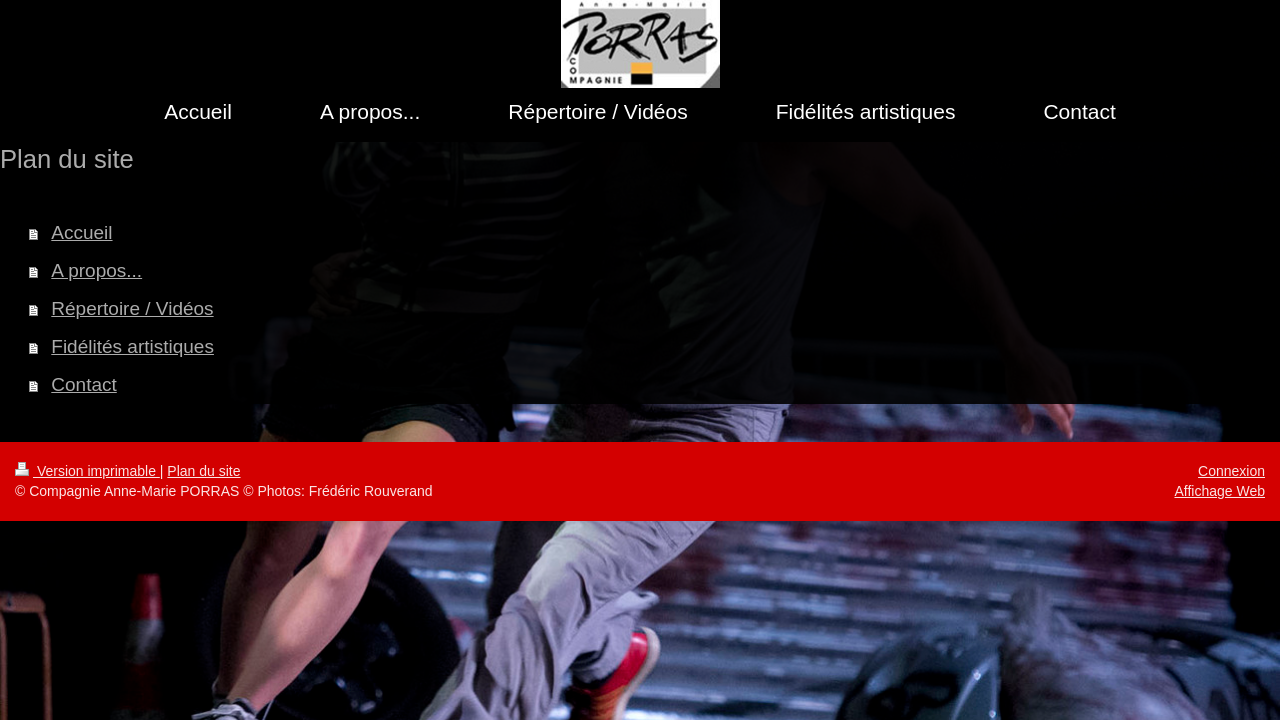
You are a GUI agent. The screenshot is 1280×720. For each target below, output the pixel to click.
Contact (83, 384)
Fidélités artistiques (132, 346)
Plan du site (203, 471)
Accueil (81, 232)
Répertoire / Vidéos (132, 308)
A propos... (96, 270)
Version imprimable (87, 471)
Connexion (1231, 471)
